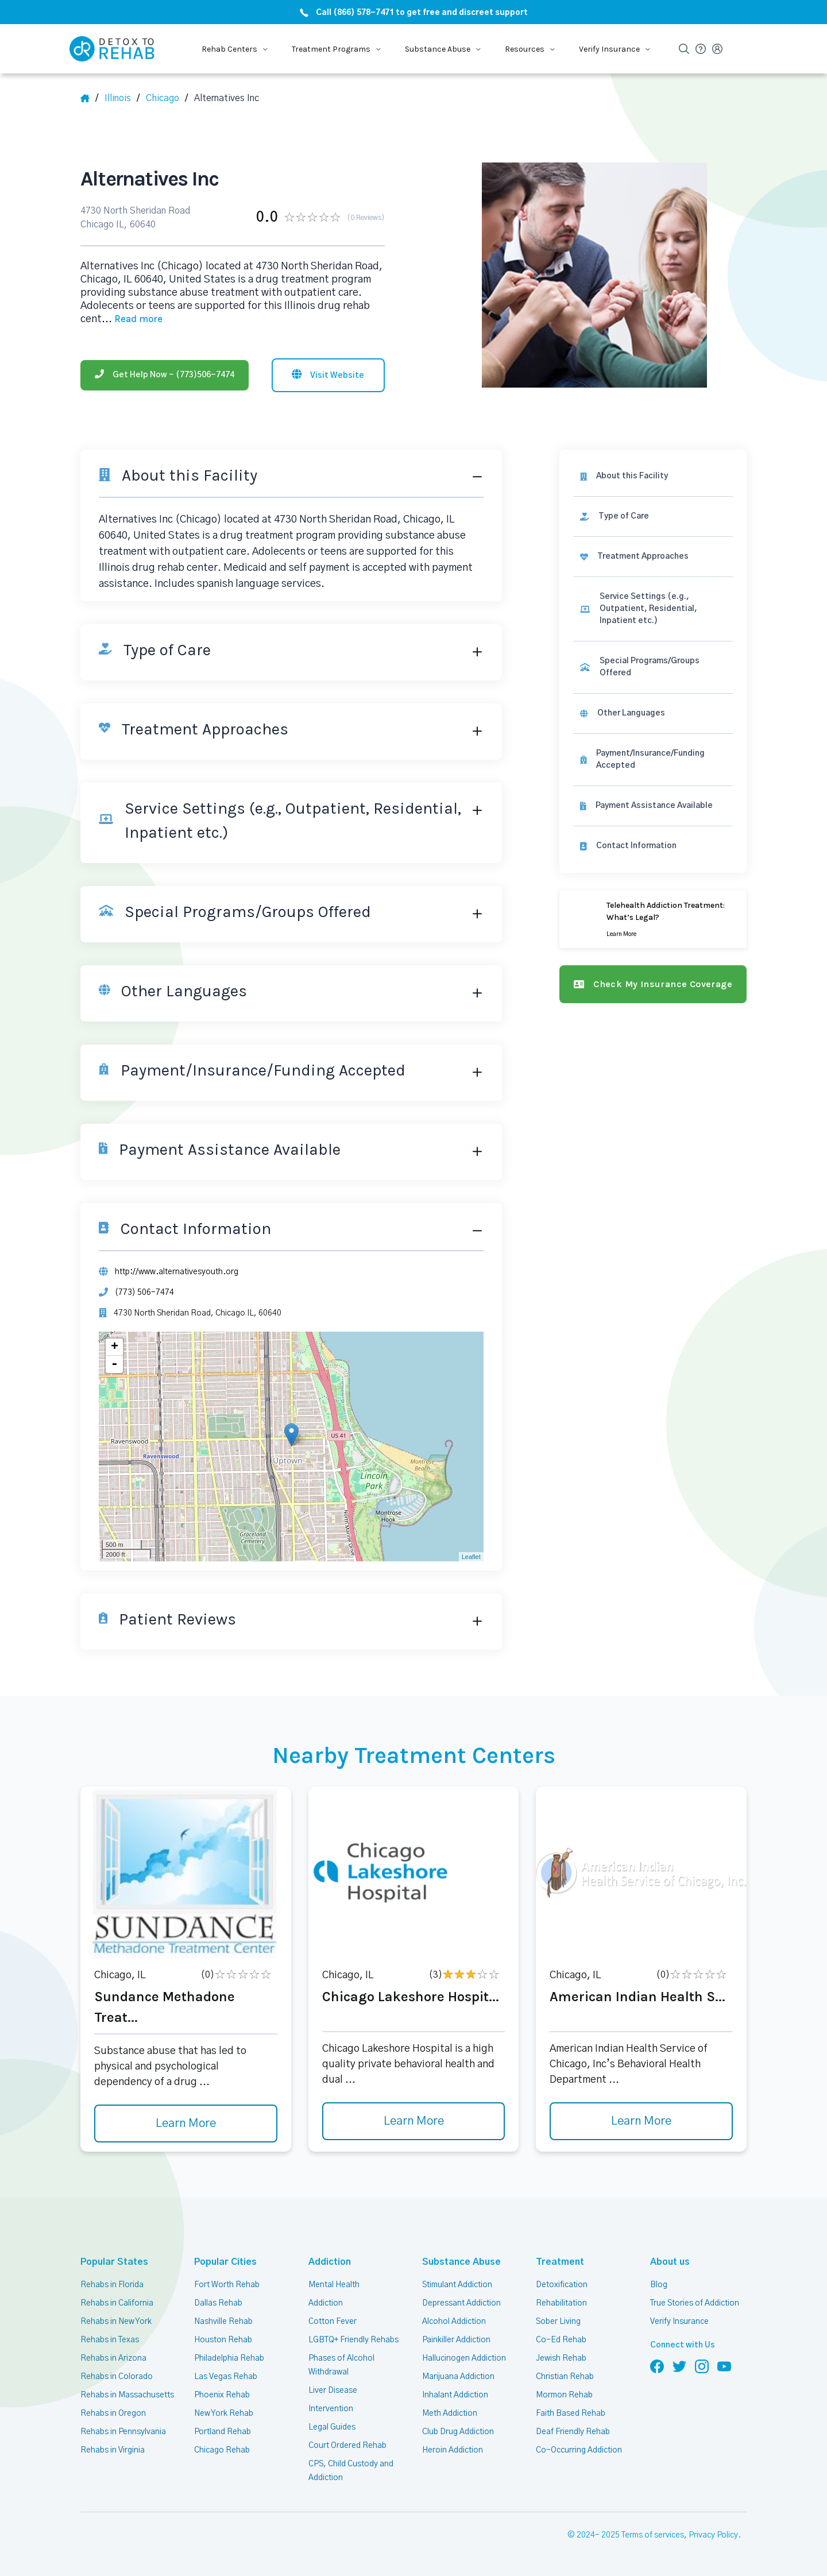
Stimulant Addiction (457, 2285)
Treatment (560, 2261)
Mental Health (334, 2285)
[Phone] (164, 375)
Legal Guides (331, 2427)
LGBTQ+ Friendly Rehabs (353, 2340)
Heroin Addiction (452, 2450)
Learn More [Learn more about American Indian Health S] (641, 2121)
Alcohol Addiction (454, 2322)
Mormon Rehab (564, 2395)
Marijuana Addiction (458, 2377)
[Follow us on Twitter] (679, 2365)
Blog (658, 2285)
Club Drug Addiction (458, 2432)
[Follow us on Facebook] (657, 2365)
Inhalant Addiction (455, 2395)
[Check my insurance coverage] (653, 984)
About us (670, 2261)
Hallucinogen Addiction (464, 2358)
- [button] (114, 1364)
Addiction (329, 2261)
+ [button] (114, 1347)
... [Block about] (132, 319)
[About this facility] (653, 476)
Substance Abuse (461, 2261)
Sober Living (558, 2322)
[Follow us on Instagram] (702, 2365)
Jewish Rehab (561, 2358)
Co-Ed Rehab (561, 2340)
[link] (653, 516)
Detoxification (562, 2285)
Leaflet (471, 1556)
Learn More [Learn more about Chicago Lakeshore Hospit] (414, 2121)
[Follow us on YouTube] (724, 2365)
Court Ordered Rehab (347, 2446)
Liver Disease (332, 2391)
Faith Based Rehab (570, 2413)
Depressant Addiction (461, 2303)
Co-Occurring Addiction (579, 2450)
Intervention (330, 2409)
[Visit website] (328, 375)
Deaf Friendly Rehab (573, 2432)
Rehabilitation (561, 2303)
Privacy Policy (713, 2535)
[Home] (89, 98)
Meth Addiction (449, 2413)
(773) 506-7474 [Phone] (144, 1293)
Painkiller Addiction (456, 2340)
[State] (122, 98)
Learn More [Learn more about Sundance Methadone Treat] (186, 2123)
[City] (167, 98)
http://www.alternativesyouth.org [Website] (176, 1272)
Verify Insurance (679, 2322)
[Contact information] (653, 846)
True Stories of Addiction (694, 2303)
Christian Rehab (565, 2377)
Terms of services (652, 2535)
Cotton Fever (332, 2322)
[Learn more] (653, 919)
